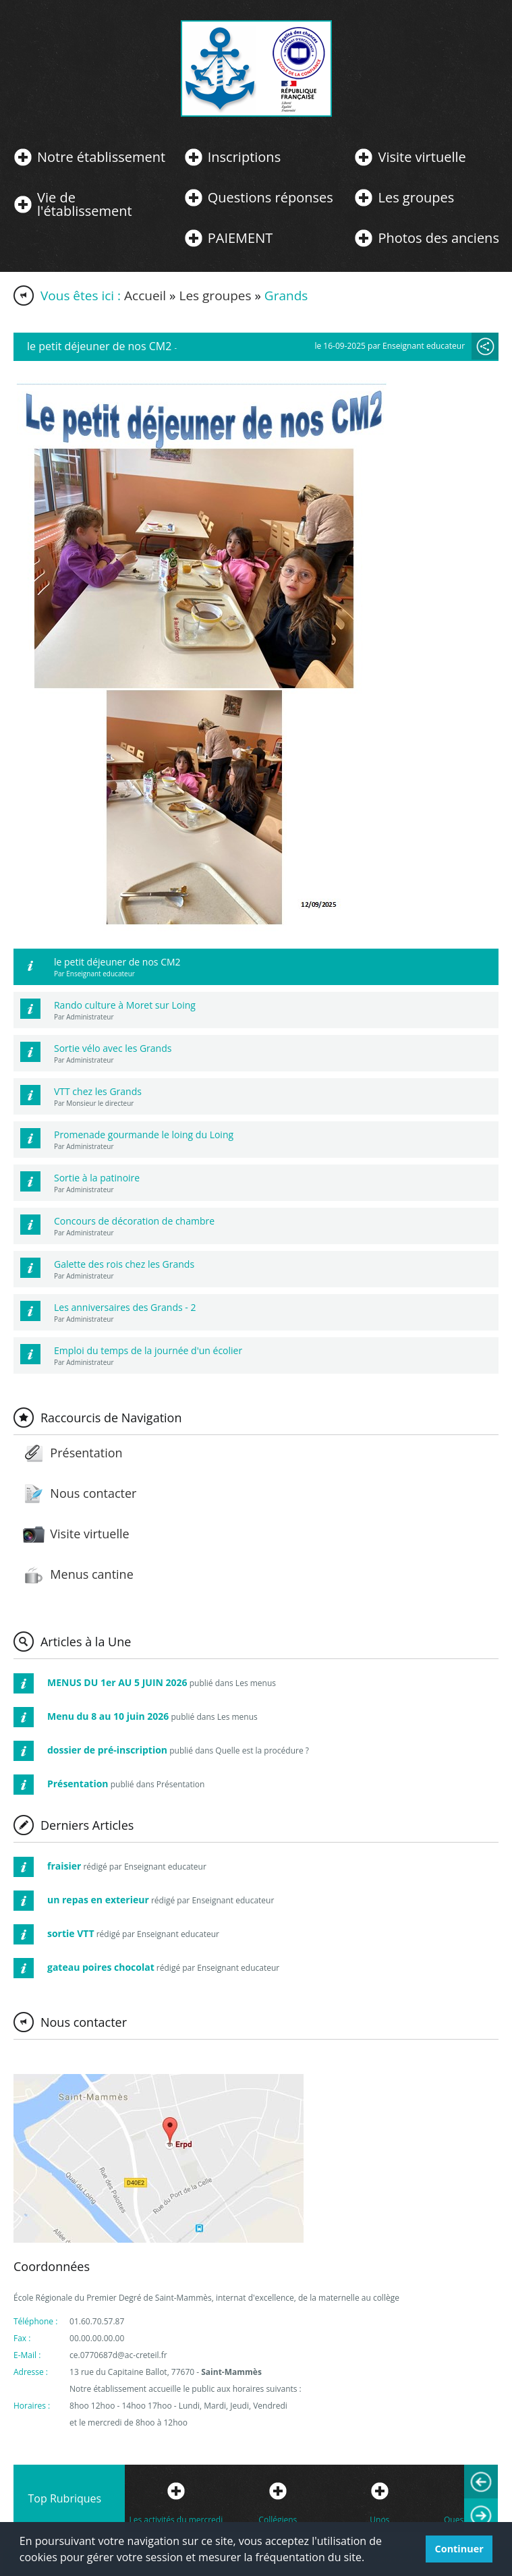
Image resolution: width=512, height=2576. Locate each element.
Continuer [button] (459, 2548)
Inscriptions (244, 157)
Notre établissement (101, 157)
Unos (379, 2519)
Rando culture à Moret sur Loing (125, 1005)
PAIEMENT (240, 238)
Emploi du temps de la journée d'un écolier (148, 1350)
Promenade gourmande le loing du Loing (143, 1134)
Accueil (145, 295)
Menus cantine (91, 1574)
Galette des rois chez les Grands (124, 1264)
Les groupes (416, 197)
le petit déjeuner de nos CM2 (117, 961)
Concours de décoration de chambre (134, 1220)
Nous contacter (93, 1493)
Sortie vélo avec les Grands (112, 1048)
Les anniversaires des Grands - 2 (125, 1307)
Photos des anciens (438, 238)
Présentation (86, 1453)
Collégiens (277, 2519)
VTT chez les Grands (98, 1091)
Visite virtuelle (421, 157)
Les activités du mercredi (176, 2519)
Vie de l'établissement (84, 204)
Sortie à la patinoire (97, 1177)
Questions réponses (270, 197)
